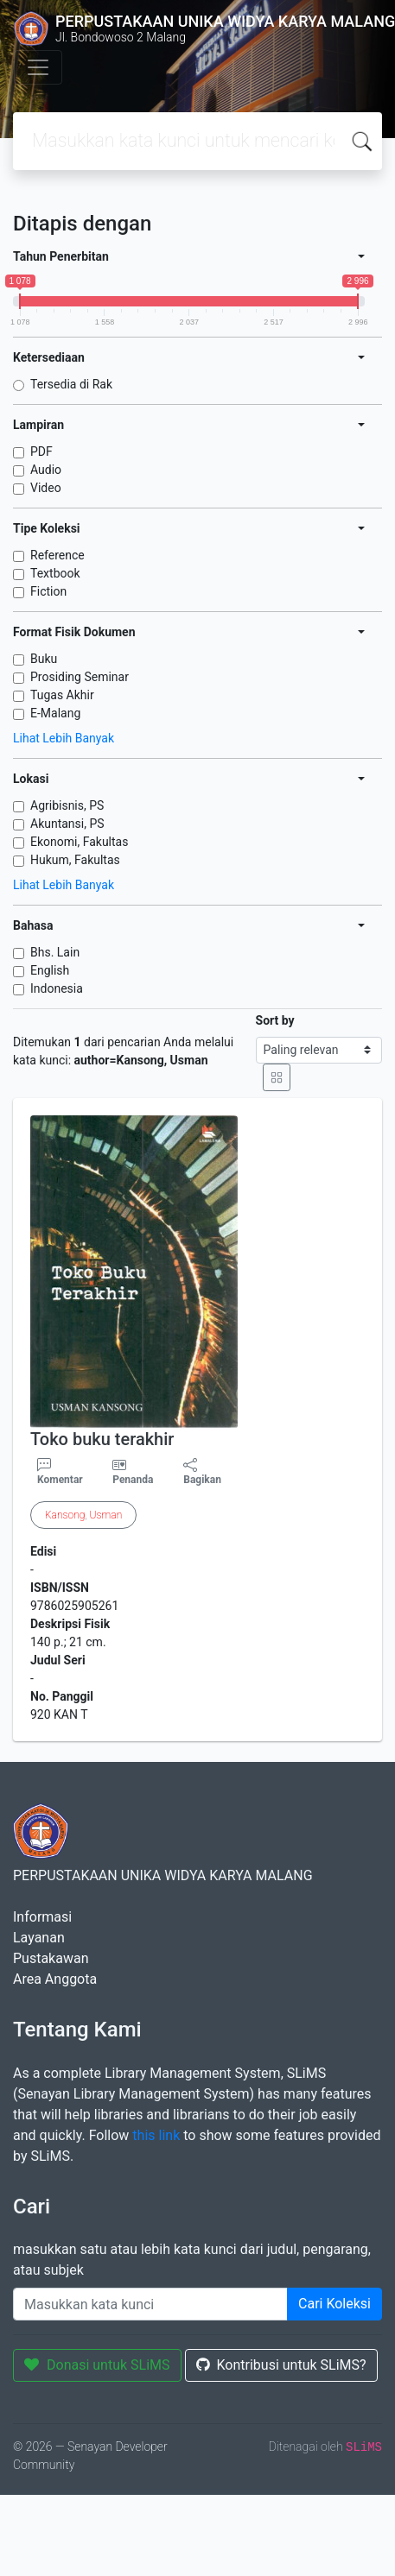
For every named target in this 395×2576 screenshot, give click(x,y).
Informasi (42, 1917)
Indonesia (56, 988)
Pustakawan (50, 1958)
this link (156, 2135)
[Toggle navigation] (38, 67)
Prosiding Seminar (79, 677)
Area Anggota (55, 1979)
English (49, 970)
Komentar (60, 1472)
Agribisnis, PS (67, 805)
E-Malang (55, 713)
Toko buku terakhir (102, 1439)
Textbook (55, 573)
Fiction (48, 591)
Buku (43, 659)
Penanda (132, 1480)
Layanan (39, 1937)
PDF (41, 451)
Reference (57, 555)
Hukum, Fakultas (75, 860)
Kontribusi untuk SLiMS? (281, 2365)
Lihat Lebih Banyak (63, 738)
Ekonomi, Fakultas (79, 842)
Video (45, 488)
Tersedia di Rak (71, 384)
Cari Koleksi (334, 2303)
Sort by (275, 1020)
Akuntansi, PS (67, 823)
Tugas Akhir (62, 695)
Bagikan (202, 1472)
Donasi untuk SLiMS (97, 2365)
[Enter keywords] (150, 2304)
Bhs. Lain (55, 952)
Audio (45, 470)
